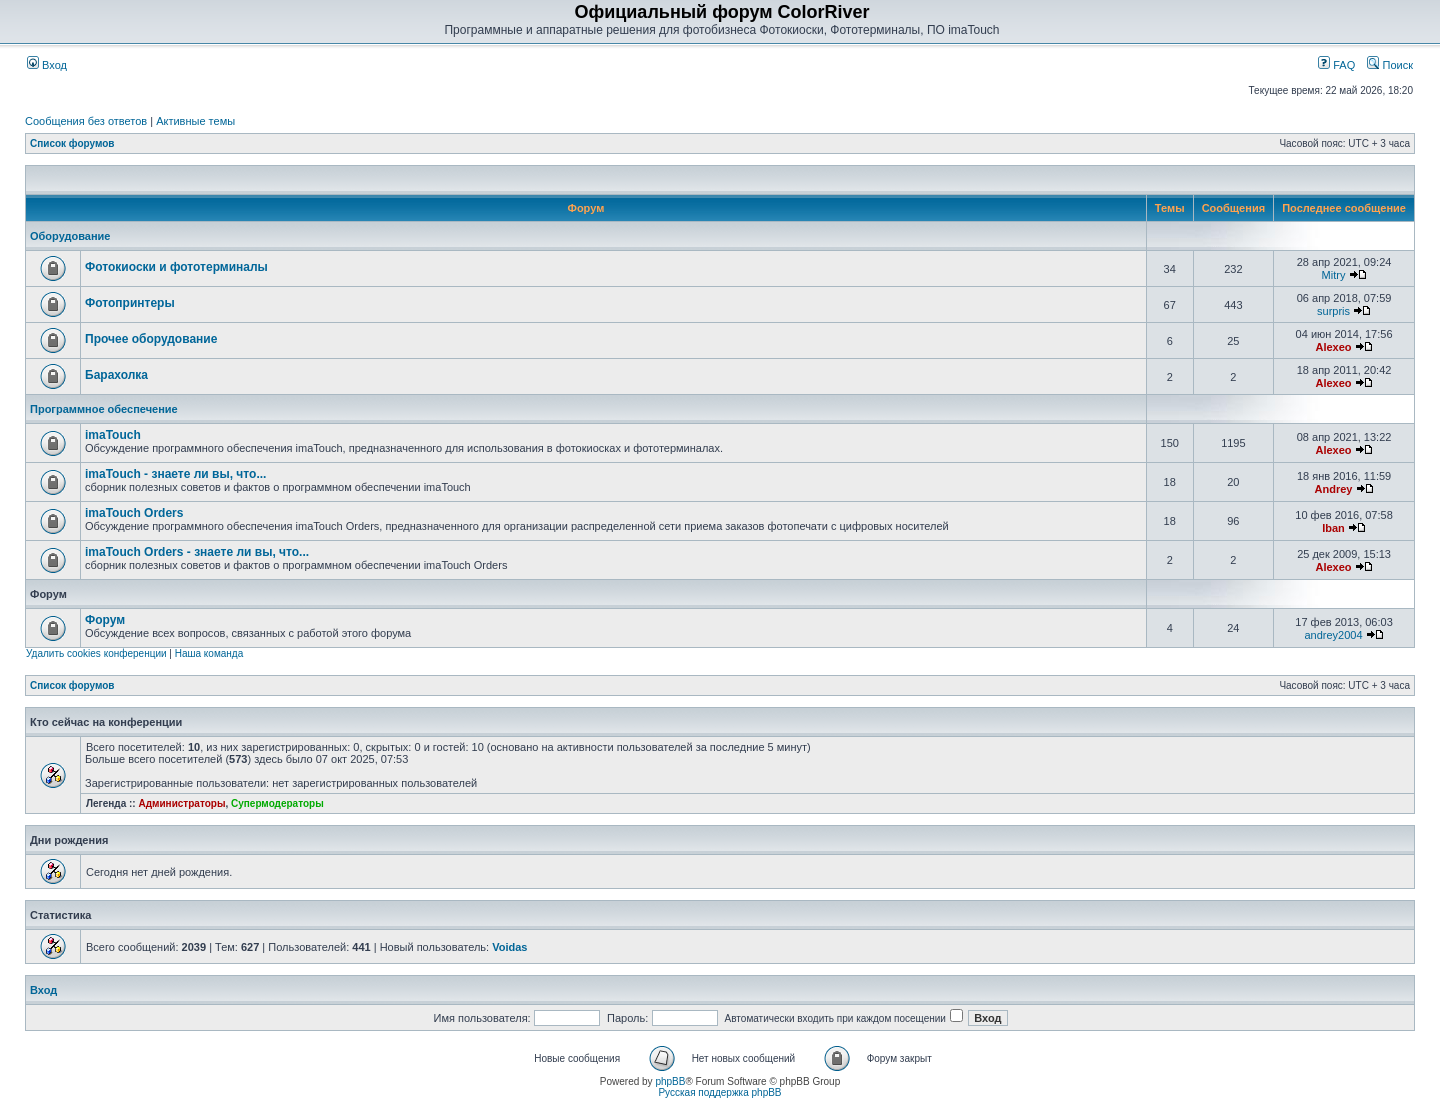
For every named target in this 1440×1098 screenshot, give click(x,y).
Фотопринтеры (130, 303)
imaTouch (113, 435)
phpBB (670, 1081)
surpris (1333, 311)
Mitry (1334, 275)
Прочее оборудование (151, 339)
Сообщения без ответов (86, 121)
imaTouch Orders (134, 513)
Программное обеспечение (104, 409)
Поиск (1390, 65)
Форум (105, 620)
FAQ (1336, 65)
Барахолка (116, 375)
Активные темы (195, 121)
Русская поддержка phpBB (719, 1092)
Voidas (509, 947)
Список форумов (72, 143)
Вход (47, 65)
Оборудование (70, 236)
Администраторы (181, 803)
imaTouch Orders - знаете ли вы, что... (197, 552)
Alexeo (1333, 347)
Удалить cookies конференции (96, 653)
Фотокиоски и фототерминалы (176, 267)
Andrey (1334, 489)
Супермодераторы (277, 803)
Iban (1333, 528)
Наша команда (209, 653)
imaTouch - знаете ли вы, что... (175, 474)
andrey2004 (1333, 635)
